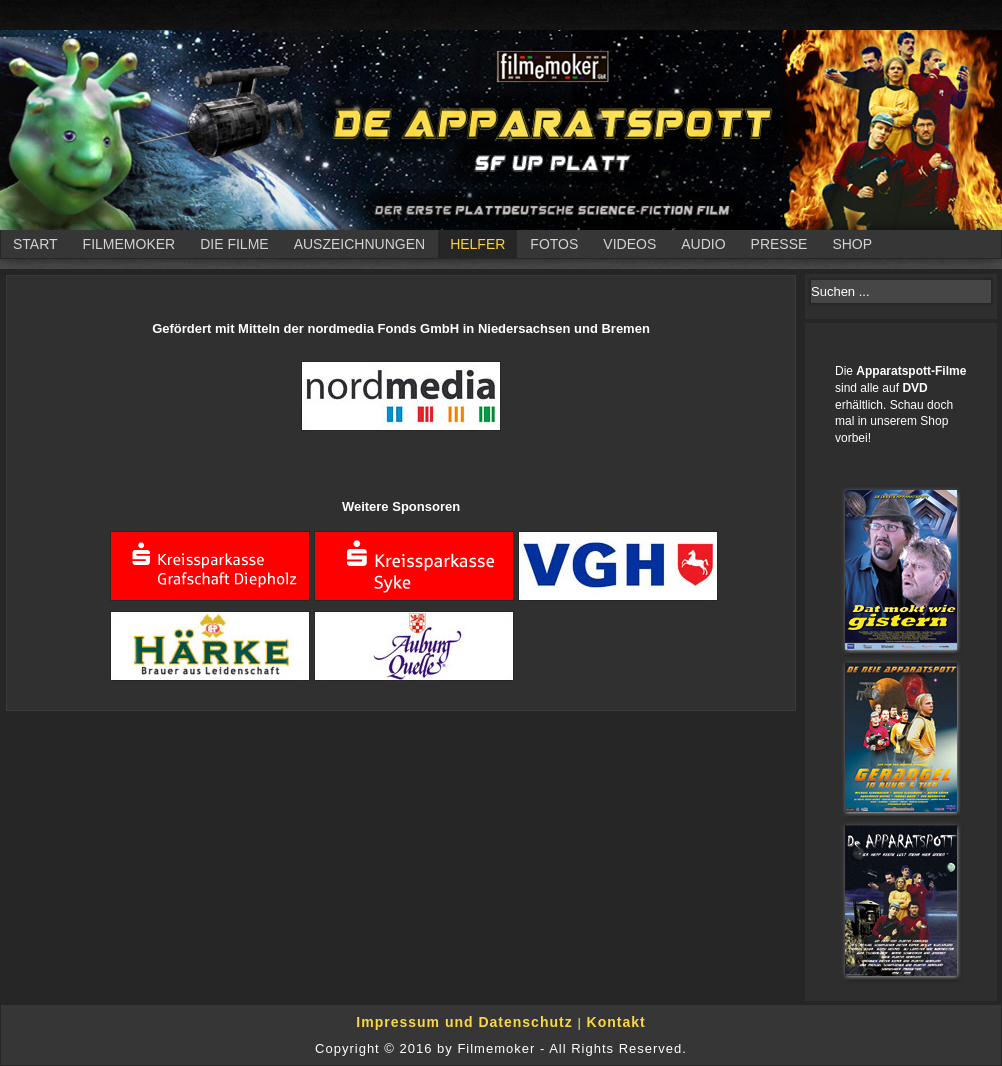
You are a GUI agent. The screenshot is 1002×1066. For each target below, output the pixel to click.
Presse (779, 244)
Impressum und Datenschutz (466, 1022)
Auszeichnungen (359, 244)
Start (35, 244)
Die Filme (234, 244)
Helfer (477, 244)
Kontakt (616, 1022)
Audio (703, 244)
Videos (629, 244)
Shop (852, 244)
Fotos (554, 244)
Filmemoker (129, 244)
